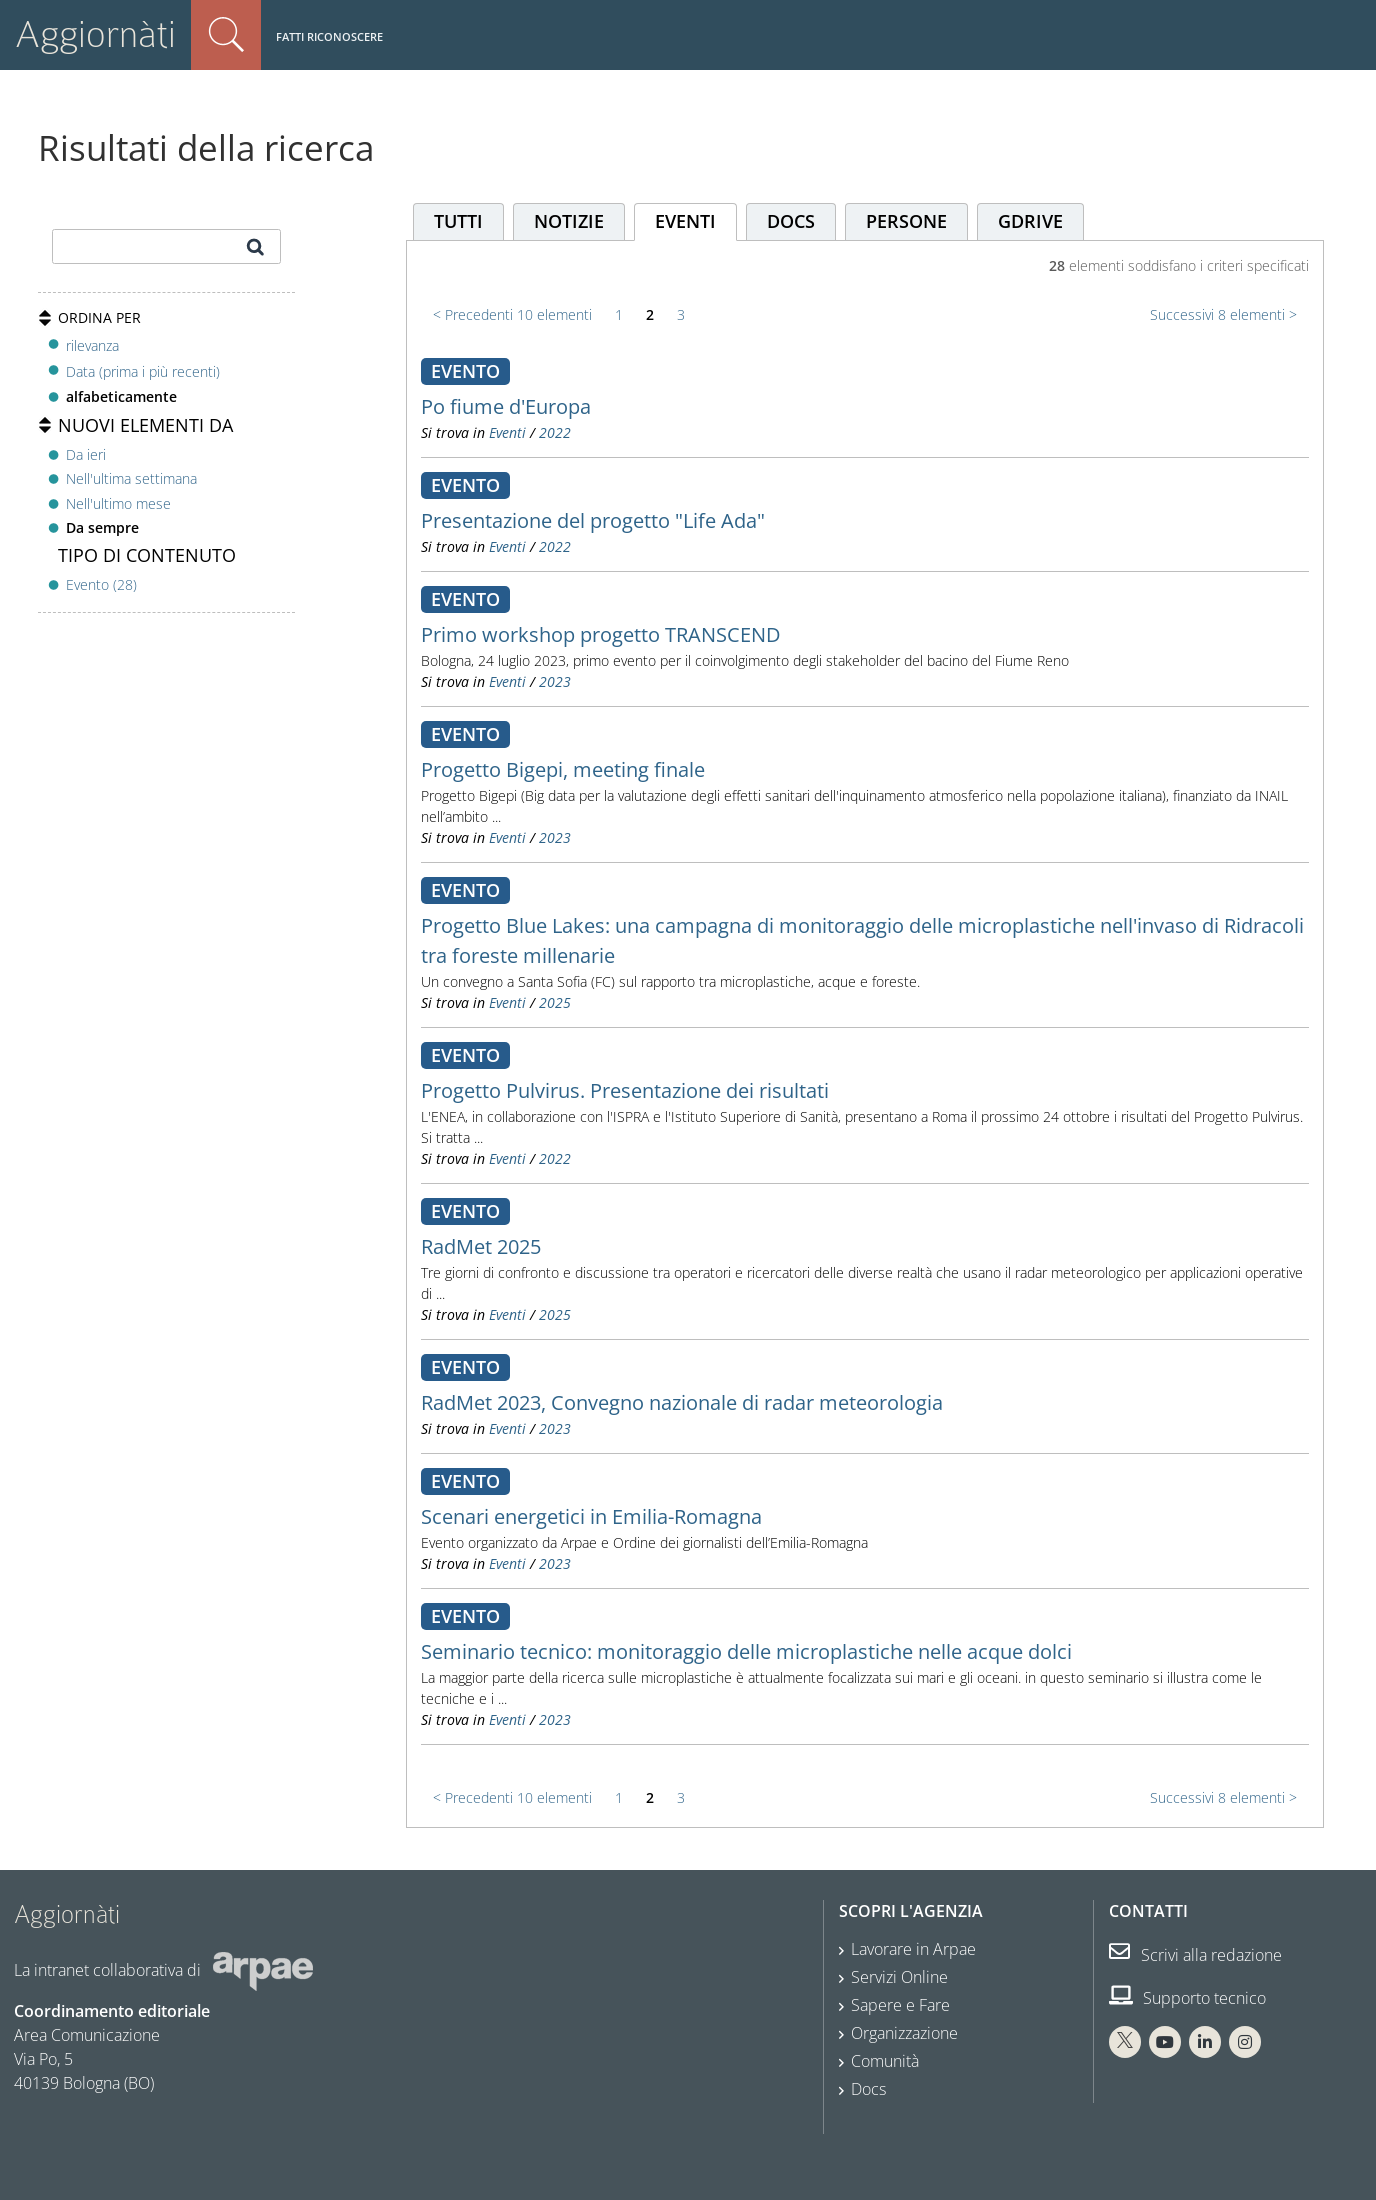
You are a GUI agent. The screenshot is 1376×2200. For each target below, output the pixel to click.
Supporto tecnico (1187, 1998)
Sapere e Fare (900, 2005)
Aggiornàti (95, 34)
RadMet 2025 (481, 1246)
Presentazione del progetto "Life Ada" (593, 520)
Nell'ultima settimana (131, 478)
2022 (555, 432)
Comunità (885, 2061)
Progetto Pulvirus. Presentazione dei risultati (625, 1090)
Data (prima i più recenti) (143, 371)
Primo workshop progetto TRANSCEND (601, 634)
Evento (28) (101, 584)
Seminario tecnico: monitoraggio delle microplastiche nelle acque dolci (746, 1651)
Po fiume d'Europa (506, 406)
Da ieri (86, 454)
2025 (555, 1002)
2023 (555, 681)
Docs (868, 2089)
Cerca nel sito (226, 35)
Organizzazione (904, 2033)
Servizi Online (899, 1977)
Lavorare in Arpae (913, 1949)
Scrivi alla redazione (1195, 1955)
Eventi (507, 432)
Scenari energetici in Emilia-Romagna (591, 1516)
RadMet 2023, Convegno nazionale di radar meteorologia (682, 1402)
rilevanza (92, 345)
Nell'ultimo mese (118, 503)
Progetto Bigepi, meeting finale (563, 769)
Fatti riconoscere (329, 36)
